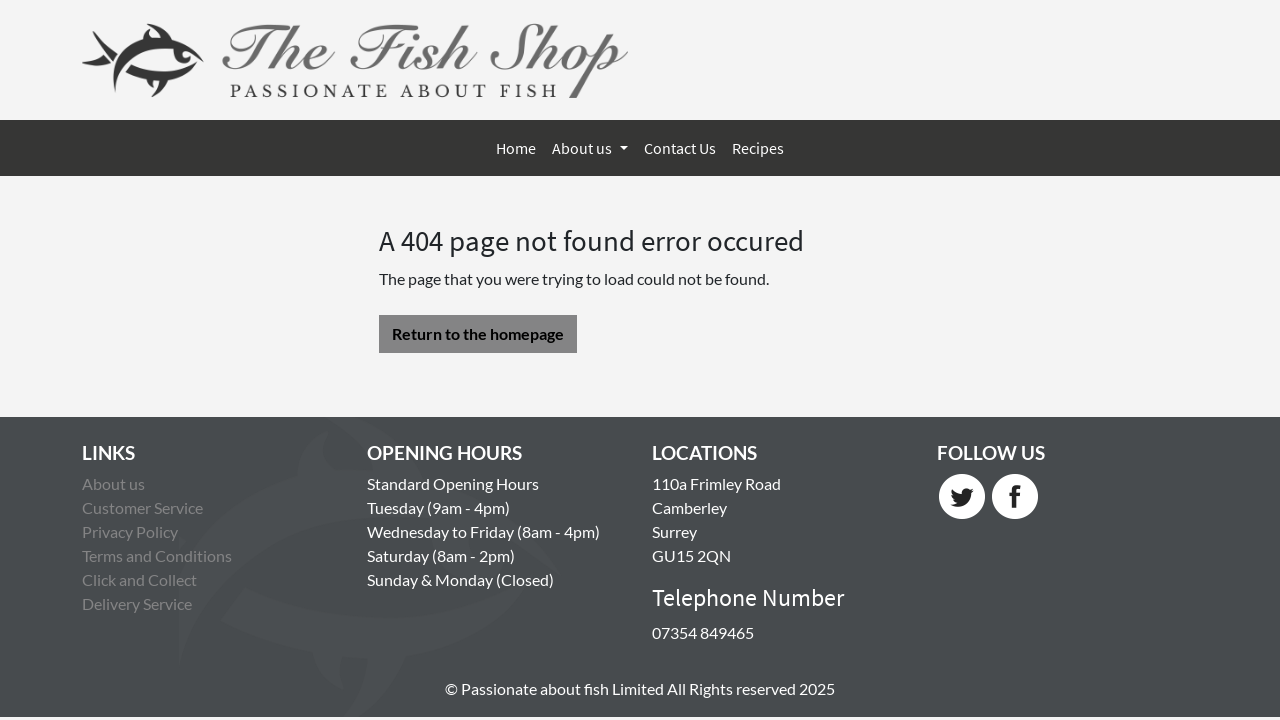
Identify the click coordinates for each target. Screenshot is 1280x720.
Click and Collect (139, 579)
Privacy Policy (130, 531)
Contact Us (680, 148)
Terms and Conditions (157, 555)
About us (583, 148)
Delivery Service (137, 603)
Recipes (758, 148)
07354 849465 (703, 632)
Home (516, 148)
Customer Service (142, 507)
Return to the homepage (478, 333)
